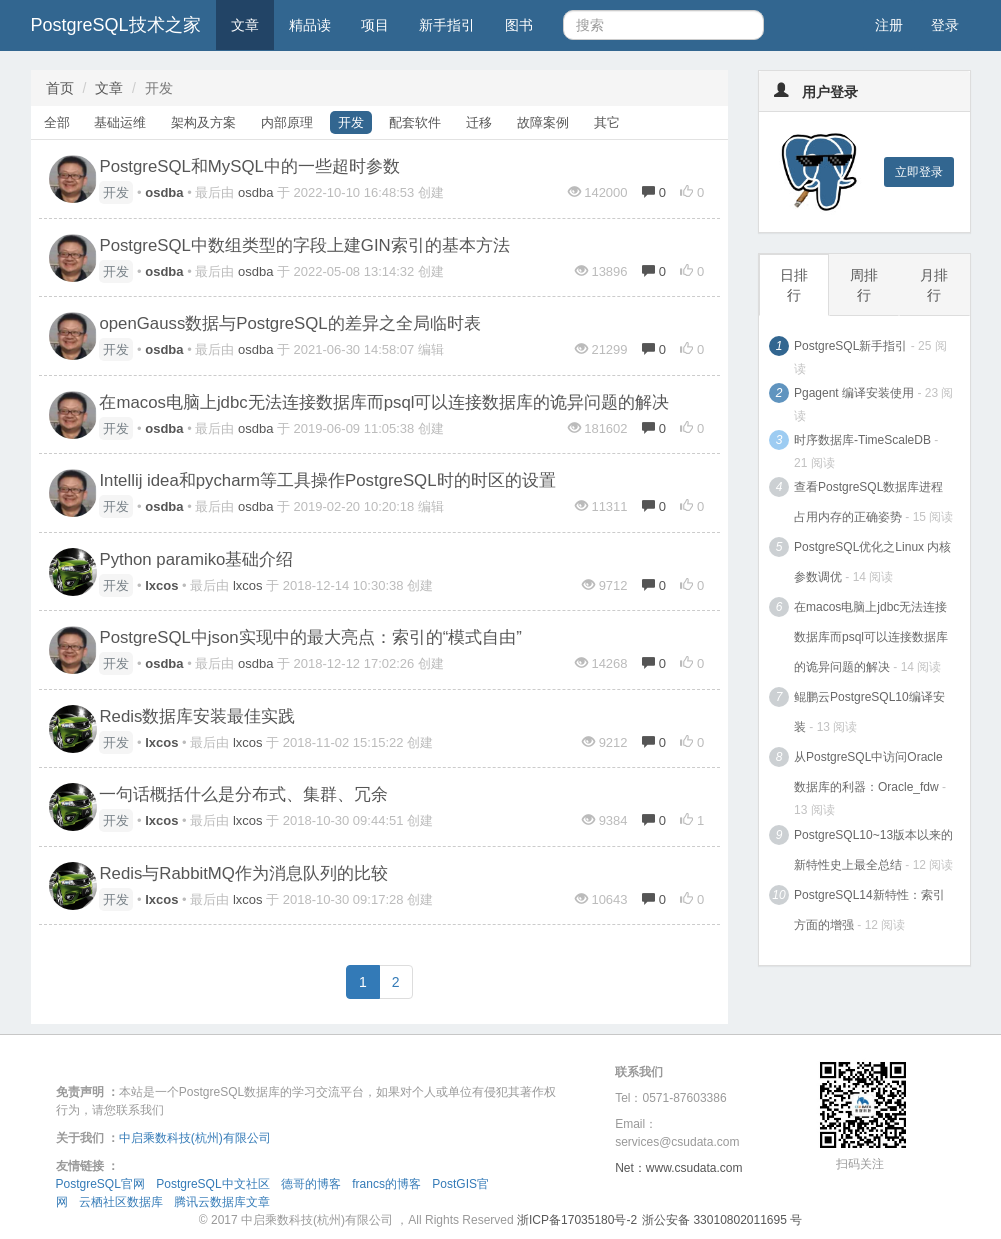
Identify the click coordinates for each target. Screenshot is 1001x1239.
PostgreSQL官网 (100, 1184)
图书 (519, 25)
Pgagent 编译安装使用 (854, 393)
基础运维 (120, 122)
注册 (889, 25)
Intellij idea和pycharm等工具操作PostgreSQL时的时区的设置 (327, 480)
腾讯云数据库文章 (222, 1202)
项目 (375, 25)
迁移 (479, 122)
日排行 (794, 285)
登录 (945, 25)
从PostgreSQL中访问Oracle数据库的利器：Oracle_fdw (868, 772)
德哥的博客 (311, 1184)
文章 (245, 25)
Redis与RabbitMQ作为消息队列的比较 (243, 873)
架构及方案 (203, 122)
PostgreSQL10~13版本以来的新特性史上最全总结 (873, 850)
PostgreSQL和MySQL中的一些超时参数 (249, 166)
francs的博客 (386, 1184)
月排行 (934, 285)
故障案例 (543, 122)
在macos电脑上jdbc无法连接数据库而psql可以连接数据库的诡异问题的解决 (384, 402)
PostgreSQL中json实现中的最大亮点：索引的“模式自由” (310, 637)
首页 (60, 88)
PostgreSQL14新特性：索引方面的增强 (869, 910)
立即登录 (919, 172)
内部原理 (287, 122)
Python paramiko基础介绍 (196, 559)
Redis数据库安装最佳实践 (197, 716)
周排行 (864, 285)
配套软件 (415, 122)
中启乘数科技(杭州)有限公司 (195, 1138)
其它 (607, 122)
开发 (351, 122)
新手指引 (447, 25)
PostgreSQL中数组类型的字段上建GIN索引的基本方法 (304, 245)
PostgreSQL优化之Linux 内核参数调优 (872, 562)
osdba (255, 192)
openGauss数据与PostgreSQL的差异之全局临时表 (289, 323)
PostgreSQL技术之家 (116, 25)
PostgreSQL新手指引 (850, 346)
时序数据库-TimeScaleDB (862, 440)
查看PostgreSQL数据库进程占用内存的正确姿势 (868, 502)
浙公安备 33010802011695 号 (722, 1220)
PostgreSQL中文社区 (212, 1184)
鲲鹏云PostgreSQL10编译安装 (869, 712)
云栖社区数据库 (121, 1202)
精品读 (310, 25)
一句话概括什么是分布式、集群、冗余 (243, 794)
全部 (57, 122)
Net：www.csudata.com (678, 1168)
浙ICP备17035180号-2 (577, 1220)
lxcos (248, 585)
